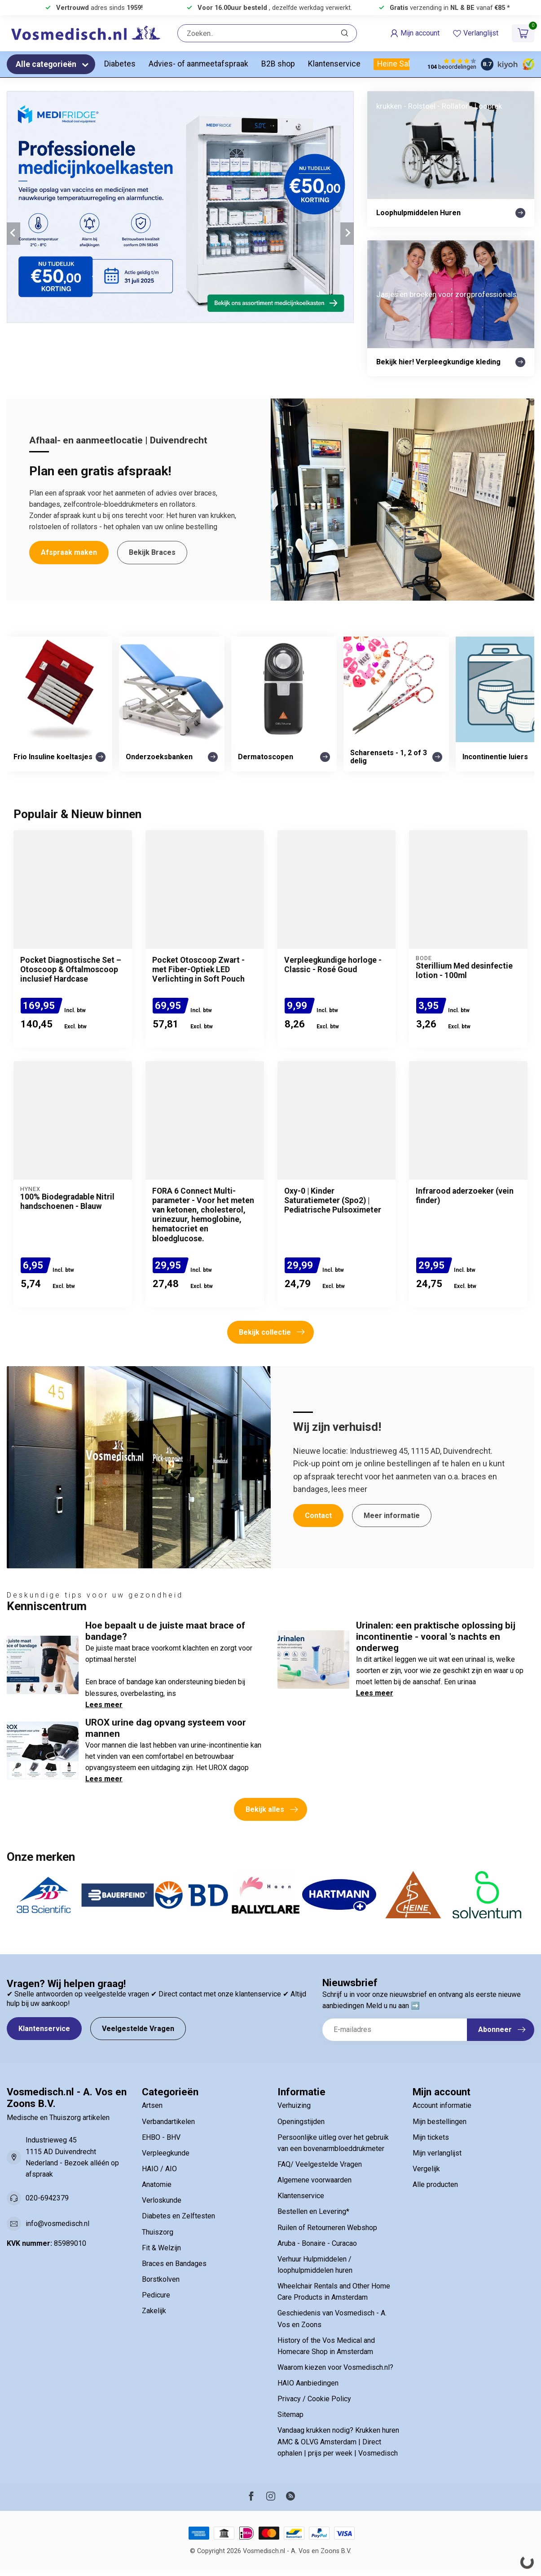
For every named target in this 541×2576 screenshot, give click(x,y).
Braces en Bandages (174, 2263)
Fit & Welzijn (161, 2248)
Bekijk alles (272, 1809)
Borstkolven (161, 2279)
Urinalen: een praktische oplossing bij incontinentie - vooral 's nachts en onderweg (435, 1636)
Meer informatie (392, 1515)
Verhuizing (294, 2105)
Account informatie (442, 2105)
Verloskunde (161, 2200)
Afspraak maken (69, 552)
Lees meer (104, 1704)
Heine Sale (395, 63)
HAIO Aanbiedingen (308, 2383)
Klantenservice (334, 63)
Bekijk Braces (152, 552)
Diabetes (120, 63)
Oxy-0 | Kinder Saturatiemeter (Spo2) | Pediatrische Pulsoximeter (332, 1200)
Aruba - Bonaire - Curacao (317, 2243)
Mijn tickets (431, 2137)
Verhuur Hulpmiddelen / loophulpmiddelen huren (314, 2265)
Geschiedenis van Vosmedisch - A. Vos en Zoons (332, 2318)
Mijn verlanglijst (437, 2153)
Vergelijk (426, 2168)
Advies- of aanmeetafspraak (198, 63)
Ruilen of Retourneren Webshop (327, 2227)
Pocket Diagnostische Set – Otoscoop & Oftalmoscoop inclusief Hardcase (70, 969)
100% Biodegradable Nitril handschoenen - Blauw (67, 1201)
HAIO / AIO (159, 2168)
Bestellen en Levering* (313, 2211)
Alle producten (435, 2184)
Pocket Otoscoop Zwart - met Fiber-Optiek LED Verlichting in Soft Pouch (198, 969)
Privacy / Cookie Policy (314, 2399)
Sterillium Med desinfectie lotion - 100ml (464, 970)
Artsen (152, 2105)
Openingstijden (301, 2121)
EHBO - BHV (161, 2137)
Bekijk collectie (271, 1332)
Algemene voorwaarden (314, 2180)
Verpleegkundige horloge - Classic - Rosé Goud (333, 965)
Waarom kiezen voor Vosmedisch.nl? (335, 2367)
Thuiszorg (157, 2232)
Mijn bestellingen (439, 2121)
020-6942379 (47, 2198)
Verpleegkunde (165, 2153)
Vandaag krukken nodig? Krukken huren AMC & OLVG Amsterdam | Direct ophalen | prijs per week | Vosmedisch (338, 2441)
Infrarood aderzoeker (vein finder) (465, 1195)
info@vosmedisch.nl (57, 2223)
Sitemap (290, 2414)
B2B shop (278, 63)
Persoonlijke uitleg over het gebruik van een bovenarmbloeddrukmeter (333, 2143)
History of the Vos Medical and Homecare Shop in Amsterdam (326, 2346)
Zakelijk (154, 2310)
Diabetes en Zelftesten (178, 2216)
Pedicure (156, 2295)
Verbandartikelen (168, 2121)
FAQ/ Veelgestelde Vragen (319, 2164)
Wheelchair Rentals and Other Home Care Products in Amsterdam (333, 2292)
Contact (318, 1515)
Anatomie (157, 2184)
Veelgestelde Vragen (138, 2028)
